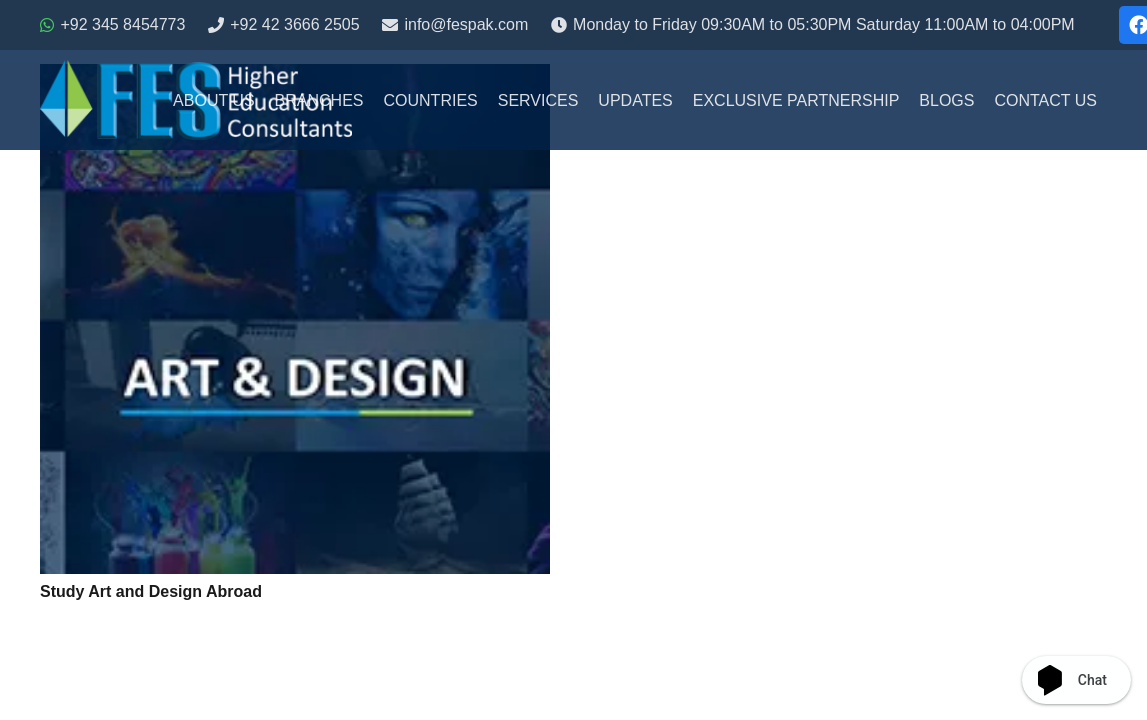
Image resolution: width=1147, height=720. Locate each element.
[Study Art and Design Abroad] (295, 319)
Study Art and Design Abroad (151, 591)
